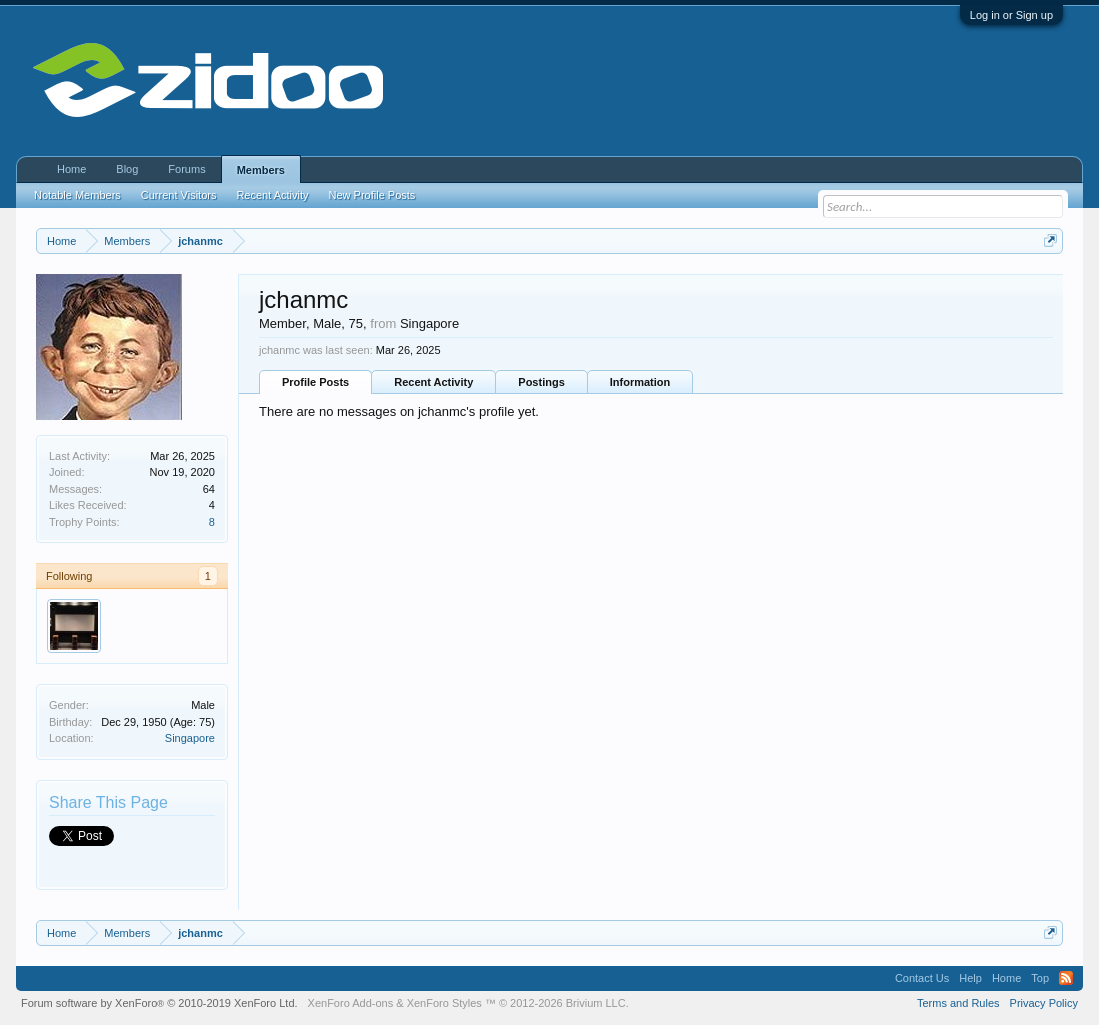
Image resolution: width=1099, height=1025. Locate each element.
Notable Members (77, 195)
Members (261, 170)
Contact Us (922, 978)
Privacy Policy (1044, 1003)
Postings (541, 382)
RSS (1066, 978)
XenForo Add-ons (351, 1003)
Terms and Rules (958, 1003)
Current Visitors (179, 195)
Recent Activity (433, 382)
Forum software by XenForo (159, 1003)
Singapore (190, 738)
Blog (127, 169)
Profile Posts (315, 382)
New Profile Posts (372, 195)
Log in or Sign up (1011, 15)
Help (970, 978)
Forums (186, 169)
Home (71, 169)
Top (1040, 978)
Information (640, 382)
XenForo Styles (444, 1003)
